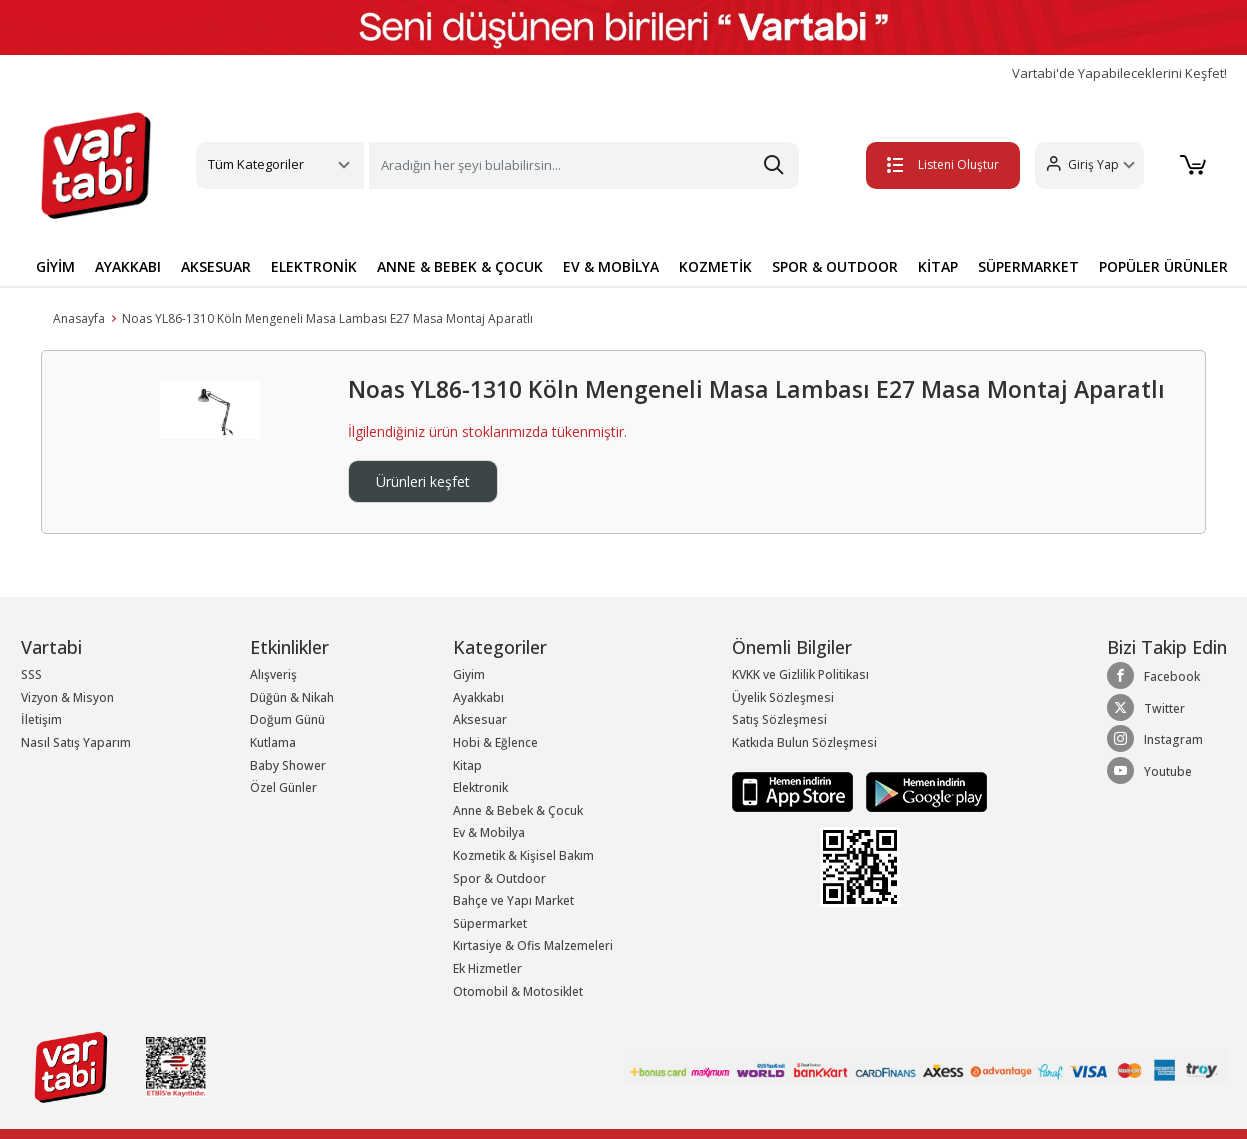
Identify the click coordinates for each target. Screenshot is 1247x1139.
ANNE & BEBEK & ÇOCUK (460, 266)
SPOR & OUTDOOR (835, 266)
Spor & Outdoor (499, 878)
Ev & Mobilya (489, 832)
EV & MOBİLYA (611, 266)
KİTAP (938, 266)
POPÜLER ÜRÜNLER (1163, 266)
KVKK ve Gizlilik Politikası (800, 674)
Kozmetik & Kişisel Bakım (523, 855)
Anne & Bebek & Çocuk (518, 810)
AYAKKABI (128, 266)
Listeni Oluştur (943, 164)
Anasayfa (79, 318)
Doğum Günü (287, 719)
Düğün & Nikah (292, 697)
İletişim (41, 719)
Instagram (1155, 739)
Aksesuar (480, 719)
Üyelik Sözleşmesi (783, 697)
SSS (31, 674)
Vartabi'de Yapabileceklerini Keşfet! (1119, 73)
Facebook (1153, 676)
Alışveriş (273, 674)
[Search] (584, 165)
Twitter (1146, 708)
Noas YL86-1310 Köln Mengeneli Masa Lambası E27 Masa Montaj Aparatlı (327, 318)
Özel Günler (283, 787)
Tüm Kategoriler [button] (256, 164)
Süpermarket (490, 923)
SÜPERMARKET (1028, 266)
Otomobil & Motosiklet (518, 991)
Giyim (469, 674)
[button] (1089, 165)
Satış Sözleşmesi (779, 719)
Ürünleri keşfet (423, 481)
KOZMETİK (715, 266)
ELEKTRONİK (314, 266)
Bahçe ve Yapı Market (513, 900)
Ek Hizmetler (487, 968)
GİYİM (55, 266)
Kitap (467, 765)
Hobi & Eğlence (495, 742)
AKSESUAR (216, 266)
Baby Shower (288, 765)
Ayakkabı (478, 697)
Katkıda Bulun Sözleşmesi (804, 742)
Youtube (1149, 771)
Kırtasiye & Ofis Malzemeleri (533, 945)
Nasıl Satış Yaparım (76, 742)
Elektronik (480, 787)
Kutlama (273, 742)
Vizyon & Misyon (67, 697)
